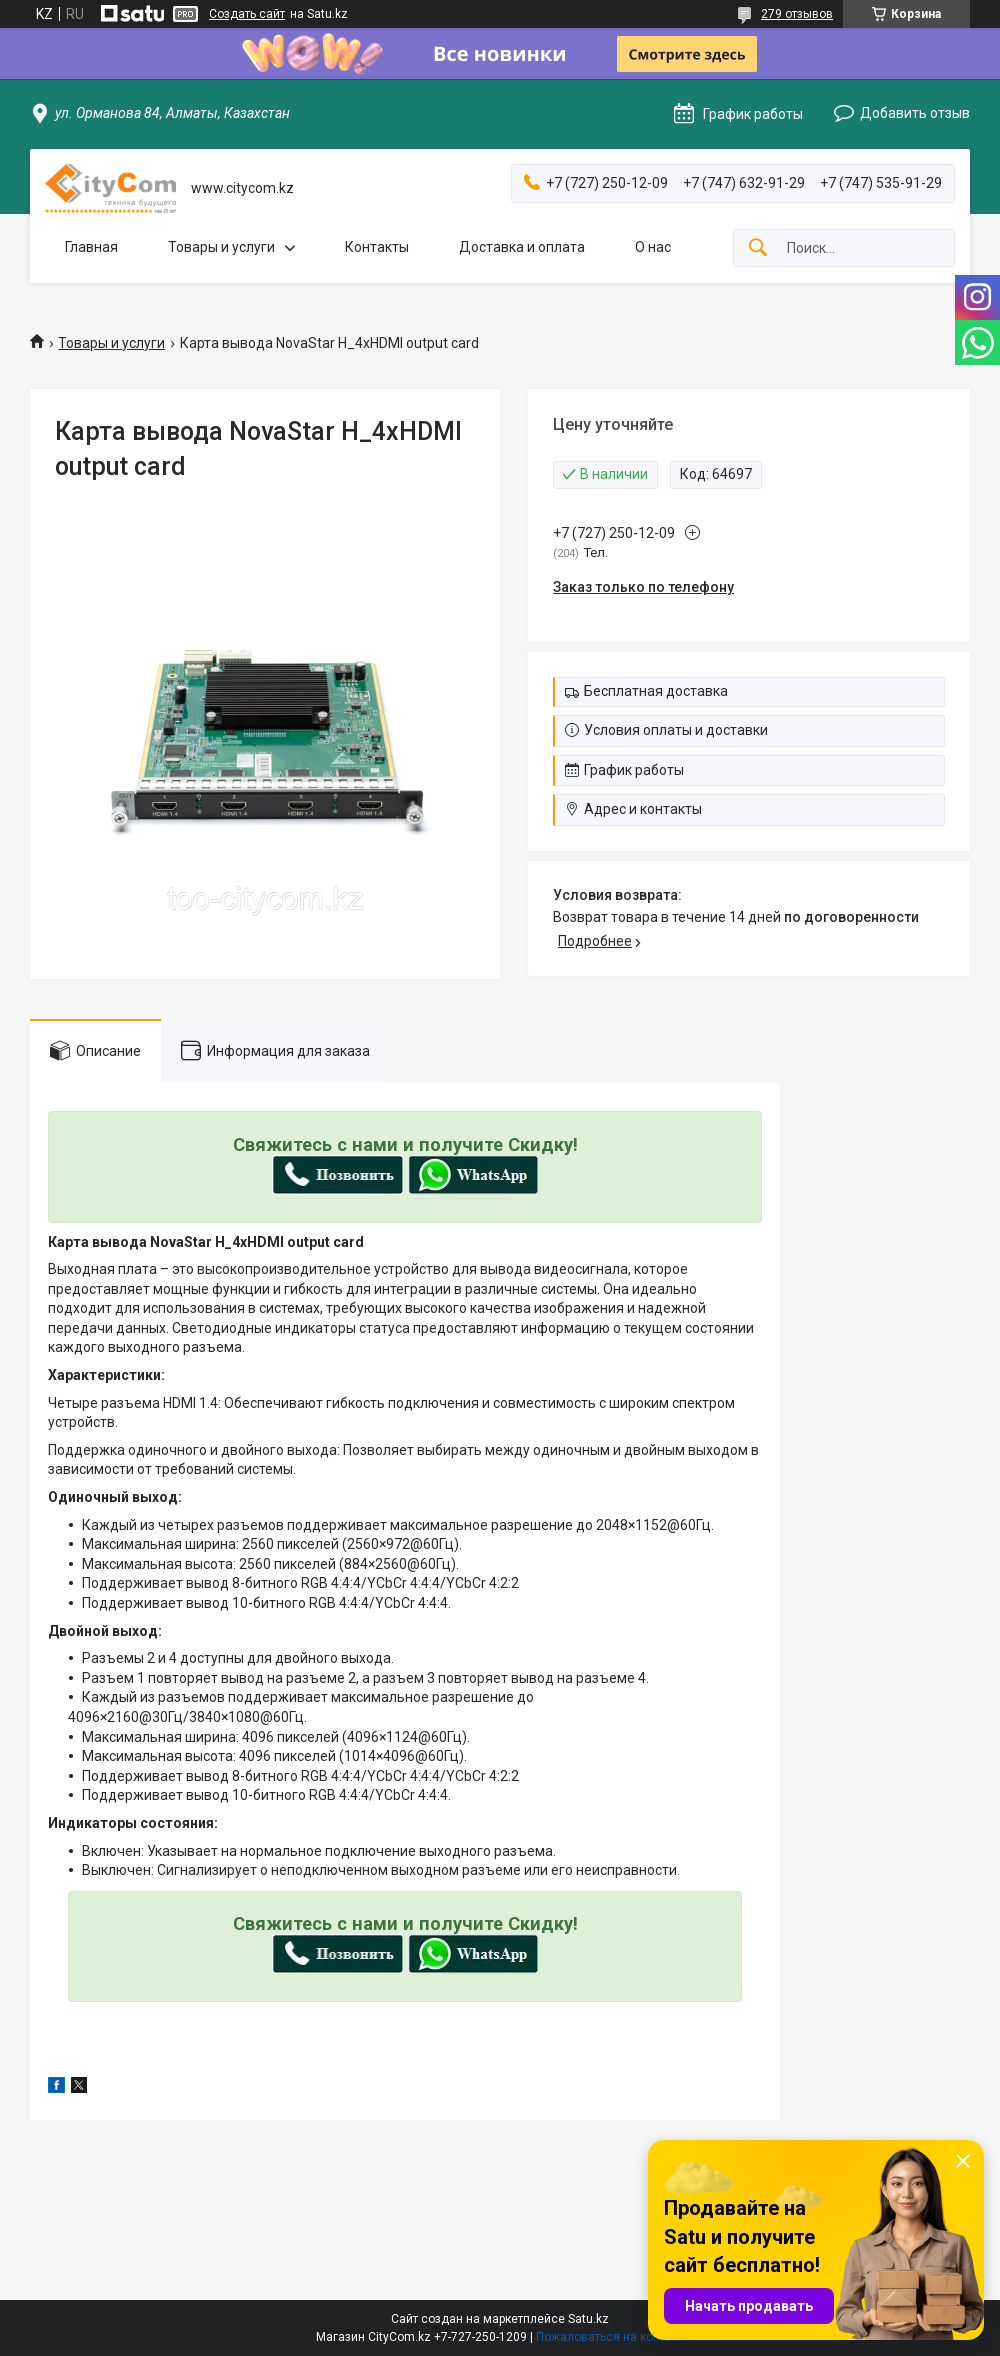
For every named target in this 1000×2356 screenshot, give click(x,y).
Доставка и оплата (522, 247)
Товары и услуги (221, 247)
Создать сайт (247, 14)
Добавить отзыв (915, 113)
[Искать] (758, 248)
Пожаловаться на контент (610, 2337)
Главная (91, 247)
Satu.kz (588, 2319)
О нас (653, 247)
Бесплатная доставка (656, 691)
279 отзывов (797, 14)
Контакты (377, 247)
